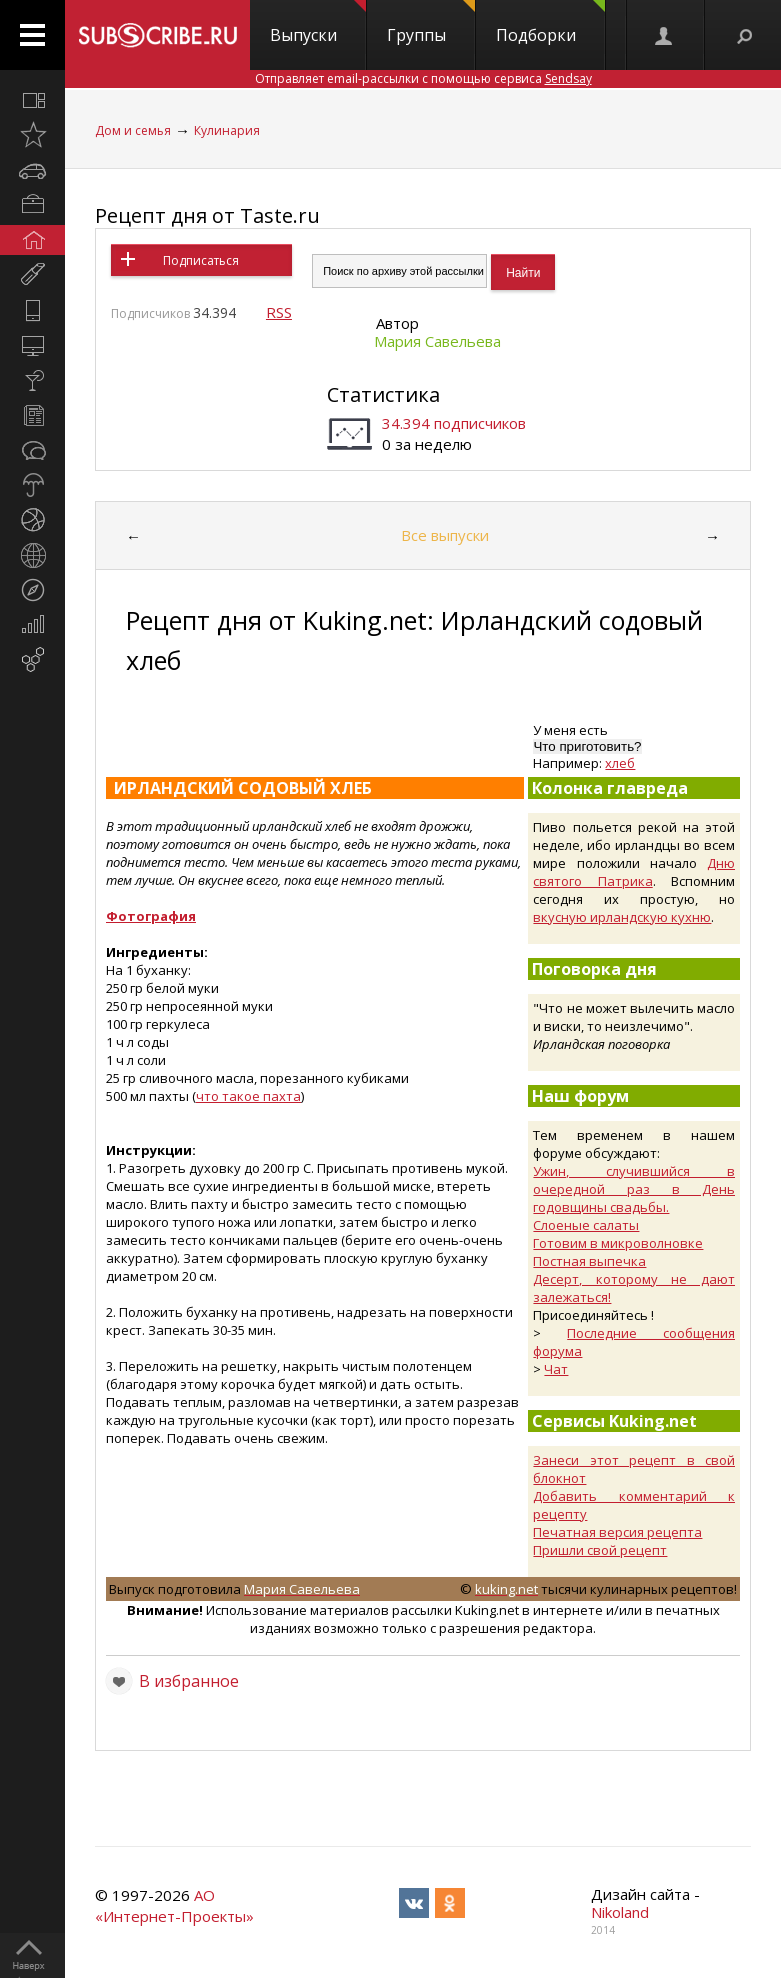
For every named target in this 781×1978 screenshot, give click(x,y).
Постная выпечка (589, 1261)
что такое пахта (248, 1096)
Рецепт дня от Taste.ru (207, 215)
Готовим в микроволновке (618, 1243)
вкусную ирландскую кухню (622, 917)
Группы (431, 23)
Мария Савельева (437, 341)
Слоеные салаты (586, 1225)
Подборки (550, 23)
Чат (556, 1369)
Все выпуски (445, 535)
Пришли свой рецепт (600, 1550)
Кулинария (227, 130)
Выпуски (318, 23)
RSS (279, 312)
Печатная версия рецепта (617, 1532)
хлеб (620, 763)
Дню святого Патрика (634, 872)
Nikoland (620, 1912)
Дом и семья (133, 130)
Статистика (383, 394)
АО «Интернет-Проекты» (174, 1905)
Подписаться (201, 260)
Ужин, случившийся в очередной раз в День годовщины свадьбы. (634, 1189)
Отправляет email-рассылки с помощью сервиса (423, 78)
